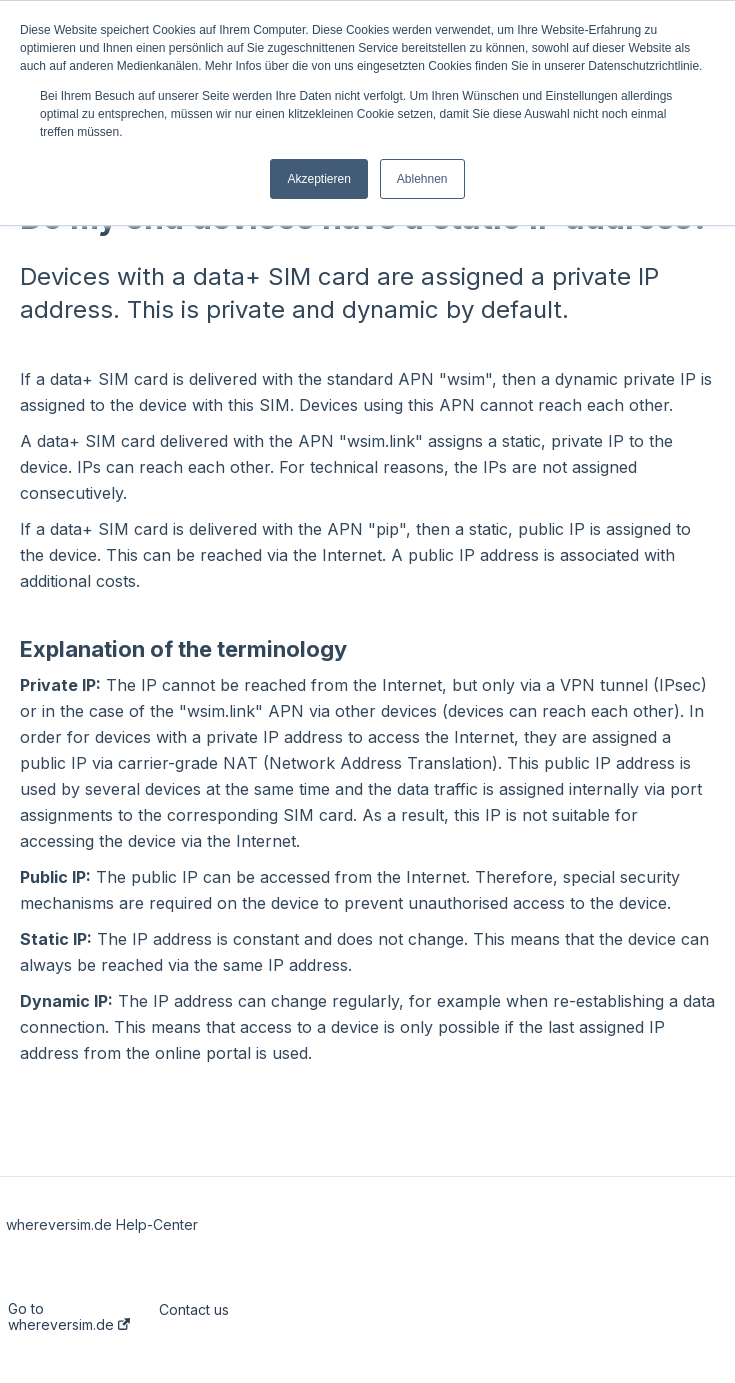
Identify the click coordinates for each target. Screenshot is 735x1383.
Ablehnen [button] (422, 179)
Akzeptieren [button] (318, 179)
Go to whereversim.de (69, 1317)
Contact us (194, 1310)
